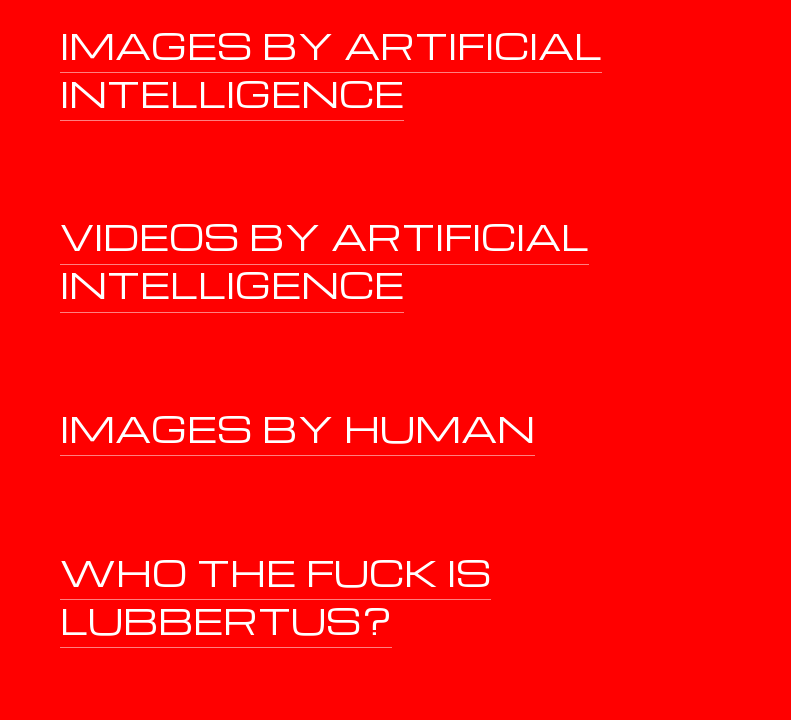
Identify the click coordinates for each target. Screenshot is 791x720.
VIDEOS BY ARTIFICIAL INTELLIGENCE (324, 259)
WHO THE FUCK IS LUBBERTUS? (275, 595)
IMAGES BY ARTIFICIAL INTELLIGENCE (331, 68)
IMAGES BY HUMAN (297, 427)
